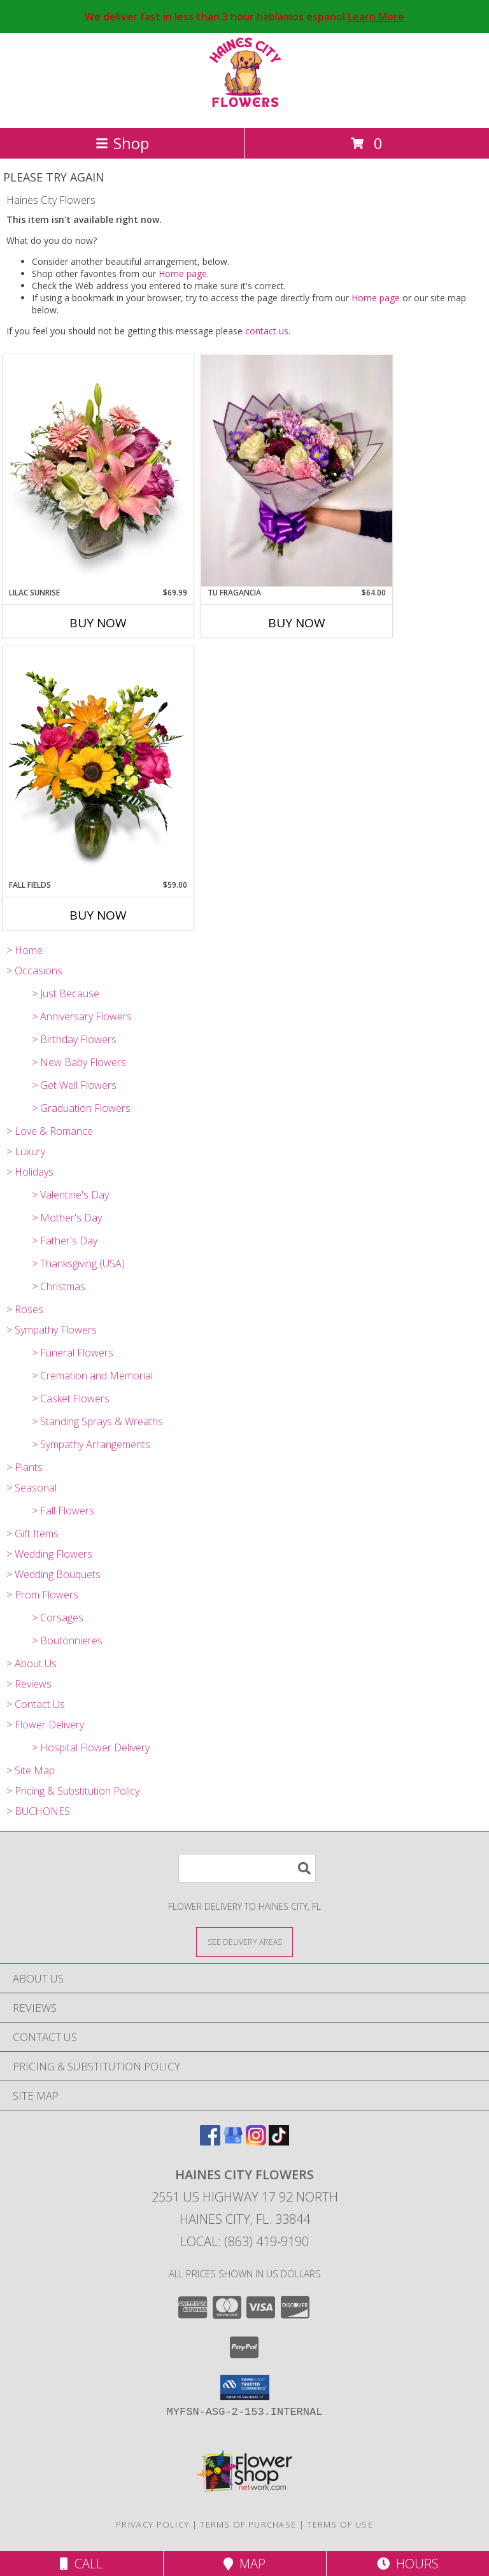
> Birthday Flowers (74, 1039)
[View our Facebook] (210, 2141)
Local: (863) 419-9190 (244, 2241)
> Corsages (57, 1618)
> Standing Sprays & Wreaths (97, 1421)
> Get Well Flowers (74, 1085)
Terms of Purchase (248, 2524)
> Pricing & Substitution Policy (72, 1791)
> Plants (24, 1467)
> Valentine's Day (70, 1195)
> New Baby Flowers (79, 1062)
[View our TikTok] (279, 2141)
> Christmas (58, 1286)
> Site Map (30, 1770)
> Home (24, 950)
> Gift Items (32, 1533)
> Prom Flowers (42, 1595)
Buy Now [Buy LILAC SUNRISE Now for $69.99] (98, 623)
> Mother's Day (67, 1218)
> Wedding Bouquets (53, 1574)
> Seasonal (31, 1488)
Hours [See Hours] (408, 2563)
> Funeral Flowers (72, 1353)
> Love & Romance (49, 1131)
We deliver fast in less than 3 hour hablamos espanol (244, 17)
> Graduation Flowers (81, 1108)
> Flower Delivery (45, 1725)
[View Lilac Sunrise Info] (98, 471)
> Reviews (29, 1684)
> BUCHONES (38, 1811)
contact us (266, 331)
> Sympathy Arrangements (91, 1444)
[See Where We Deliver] (244, 1941)
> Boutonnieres (67, 1640)
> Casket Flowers (71, 1398)
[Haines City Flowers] (245, 109)
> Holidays (29, 1172)
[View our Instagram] (256, 2141)
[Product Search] (247, 1868)
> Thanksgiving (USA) (78, 1263)
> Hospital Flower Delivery (91, 1747)
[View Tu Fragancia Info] (296, 471)
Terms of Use (340, 2524)
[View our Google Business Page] (233, 2141)
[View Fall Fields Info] (98, 763)
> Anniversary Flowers (82, 1016)
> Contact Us (35, 1704)
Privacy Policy (152, 2524)
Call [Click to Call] (81, 2563)
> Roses (24, 1309)
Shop (122, 142)
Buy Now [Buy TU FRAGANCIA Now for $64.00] (296, 623)
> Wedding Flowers (49, 1554)
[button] (244, 2387)
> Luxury (25, 1151)
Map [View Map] (244, 2563)
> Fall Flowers (63, 1511)
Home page (183, 273)
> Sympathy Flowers (51, 1330)
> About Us (31, 1663)
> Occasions (34, 971)
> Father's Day (64, 1241)
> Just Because (65, 993)
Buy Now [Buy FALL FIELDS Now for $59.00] (98, 915)
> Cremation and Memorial (92, 1376)
